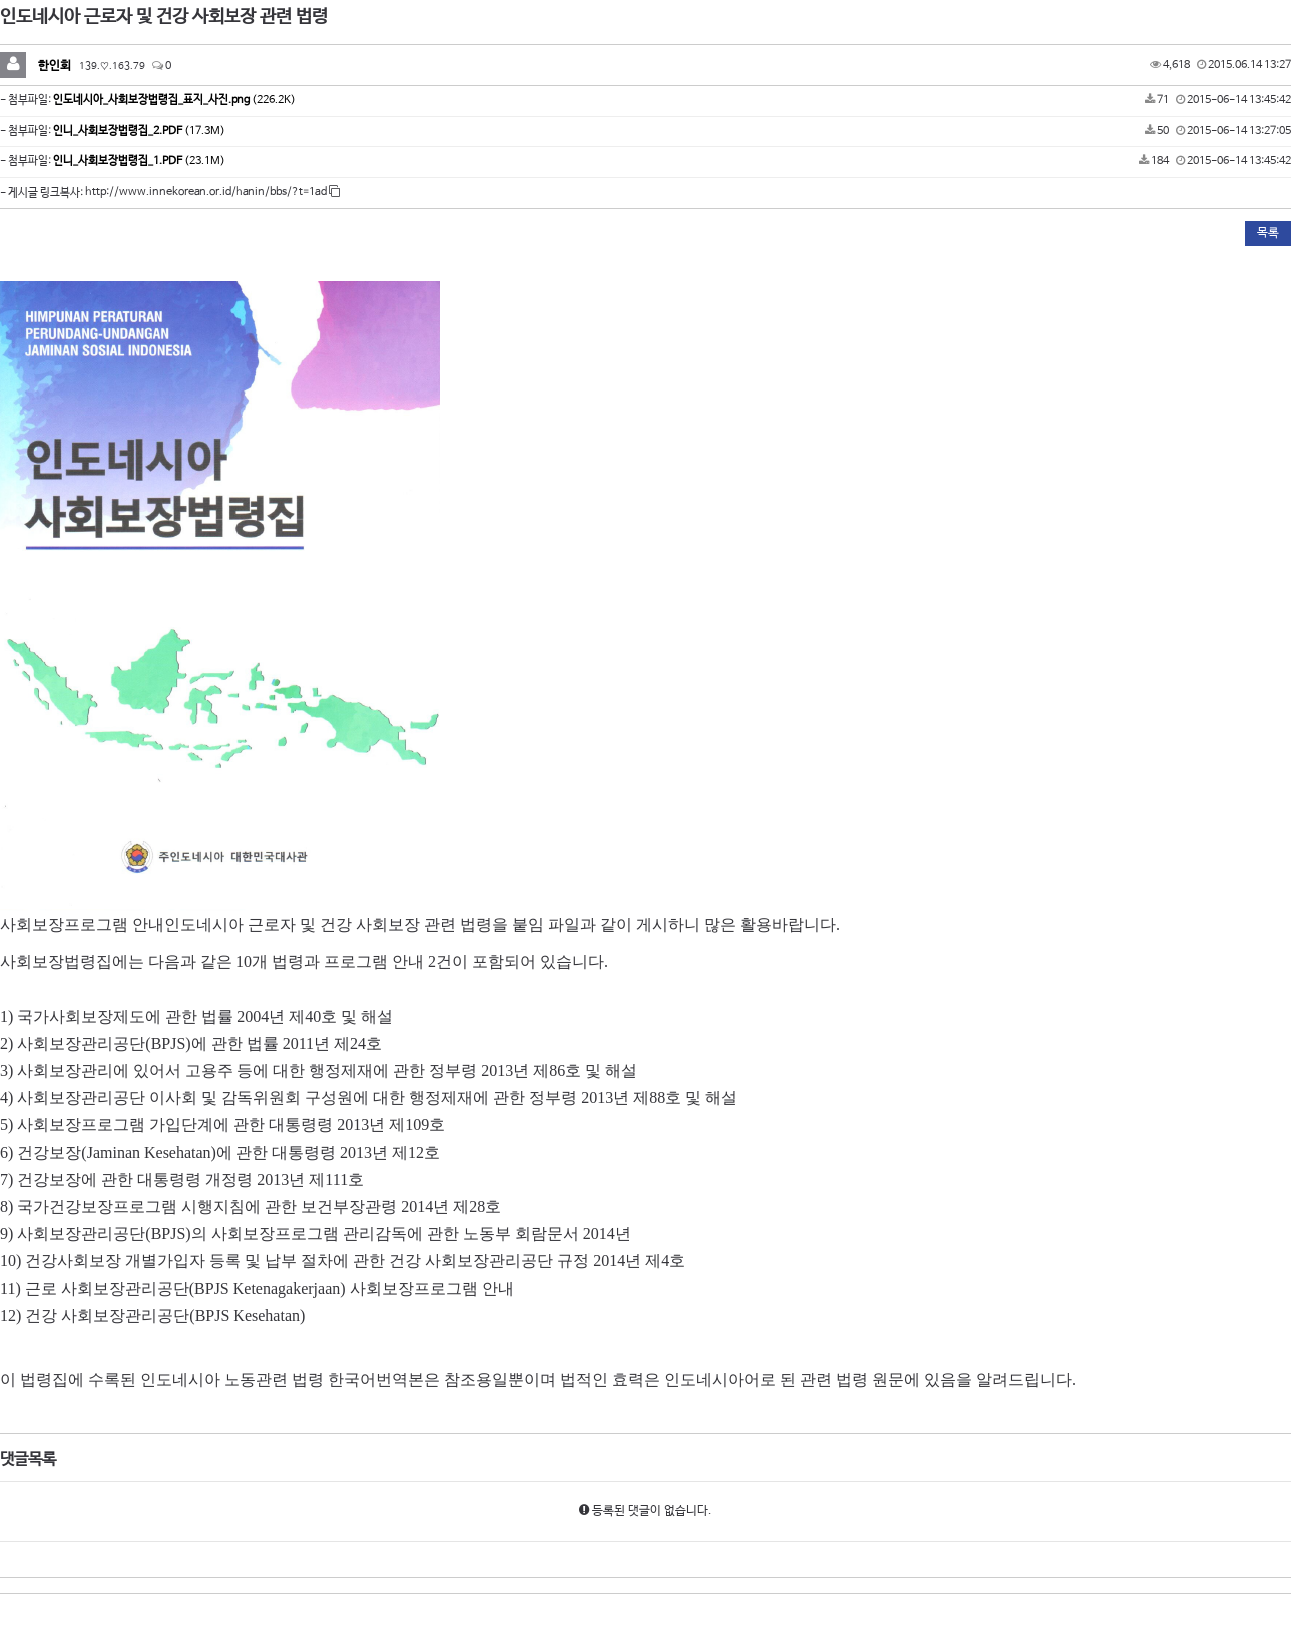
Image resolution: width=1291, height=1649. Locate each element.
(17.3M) (139, 131)
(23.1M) (139, 161)
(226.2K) (174, 100)
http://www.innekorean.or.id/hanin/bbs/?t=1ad (212, 192)
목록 (1268, 233)
